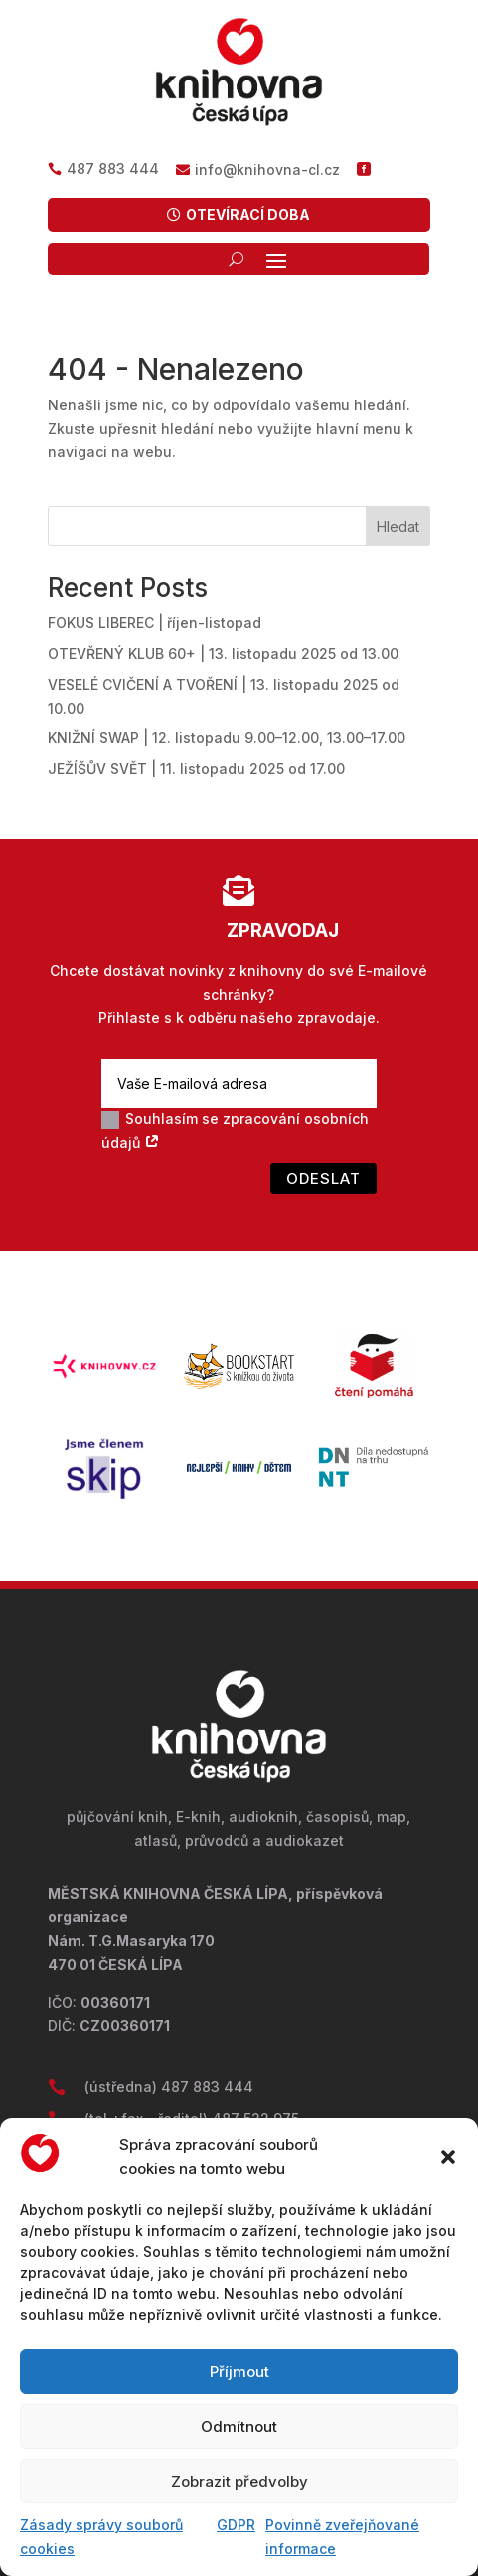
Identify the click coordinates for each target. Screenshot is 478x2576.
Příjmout (239, 2371)
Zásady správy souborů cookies (101, 2536)
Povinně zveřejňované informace (342, 2536)
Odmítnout (239, 2426)
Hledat (398, 526)
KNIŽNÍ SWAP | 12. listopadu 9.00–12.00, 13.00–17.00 (226, 737)
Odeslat (323, 1178)
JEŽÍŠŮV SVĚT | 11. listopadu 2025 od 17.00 (196, 768)
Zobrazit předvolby (239, 2481)
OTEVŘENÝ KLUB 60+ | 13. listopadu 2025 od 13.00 (223, 653)
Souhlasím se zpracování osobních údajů (235, 1130)
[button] (448, 2157)
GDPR (236, 2524)
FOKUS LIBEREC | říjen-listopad (154, 622)
